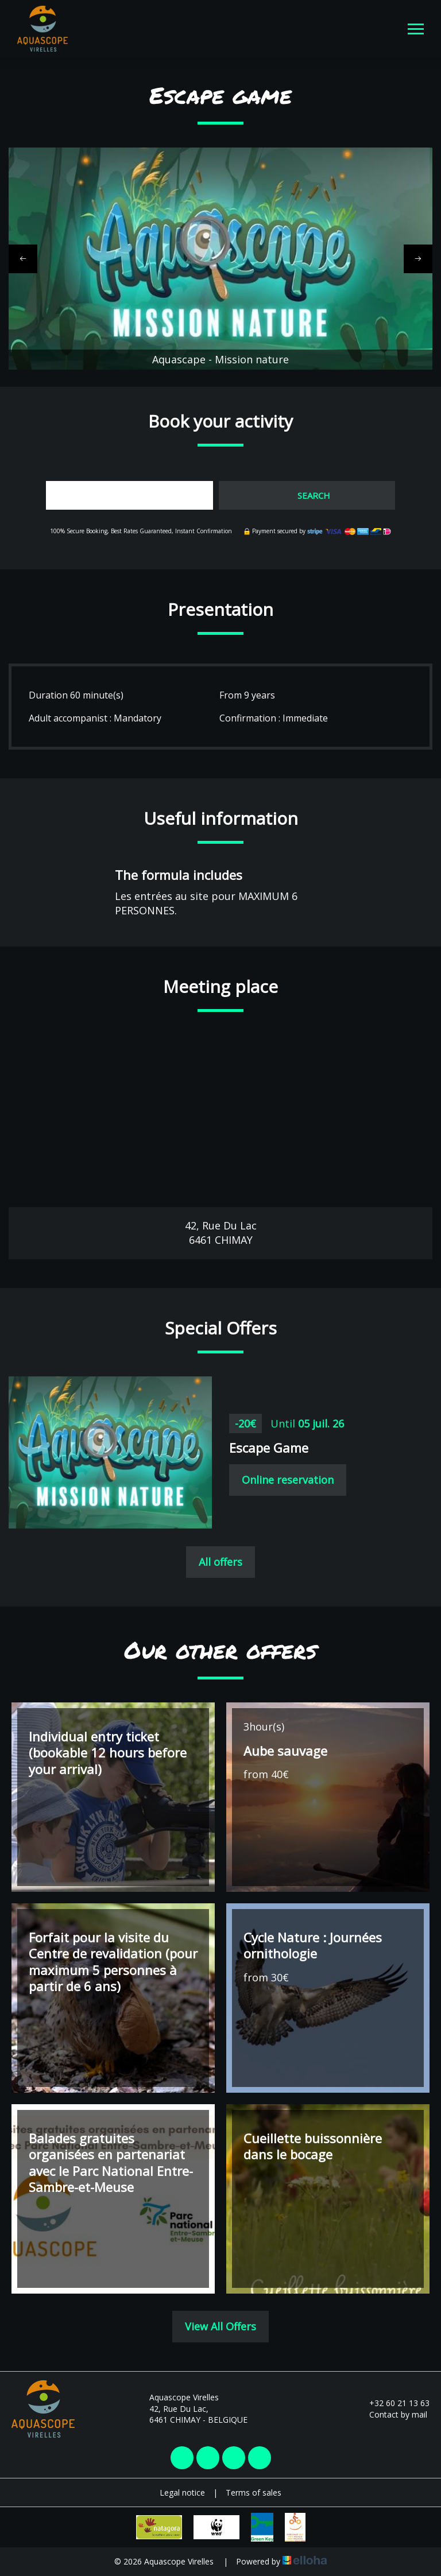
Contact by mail (391, 2414)
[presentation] (23, 259)
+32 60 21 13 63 (393, 2402)
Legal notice (182, 2492)
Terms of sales (253, 2492)
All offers (220, 1562)
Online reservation (288, 1480)
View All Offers (220, 2326)
